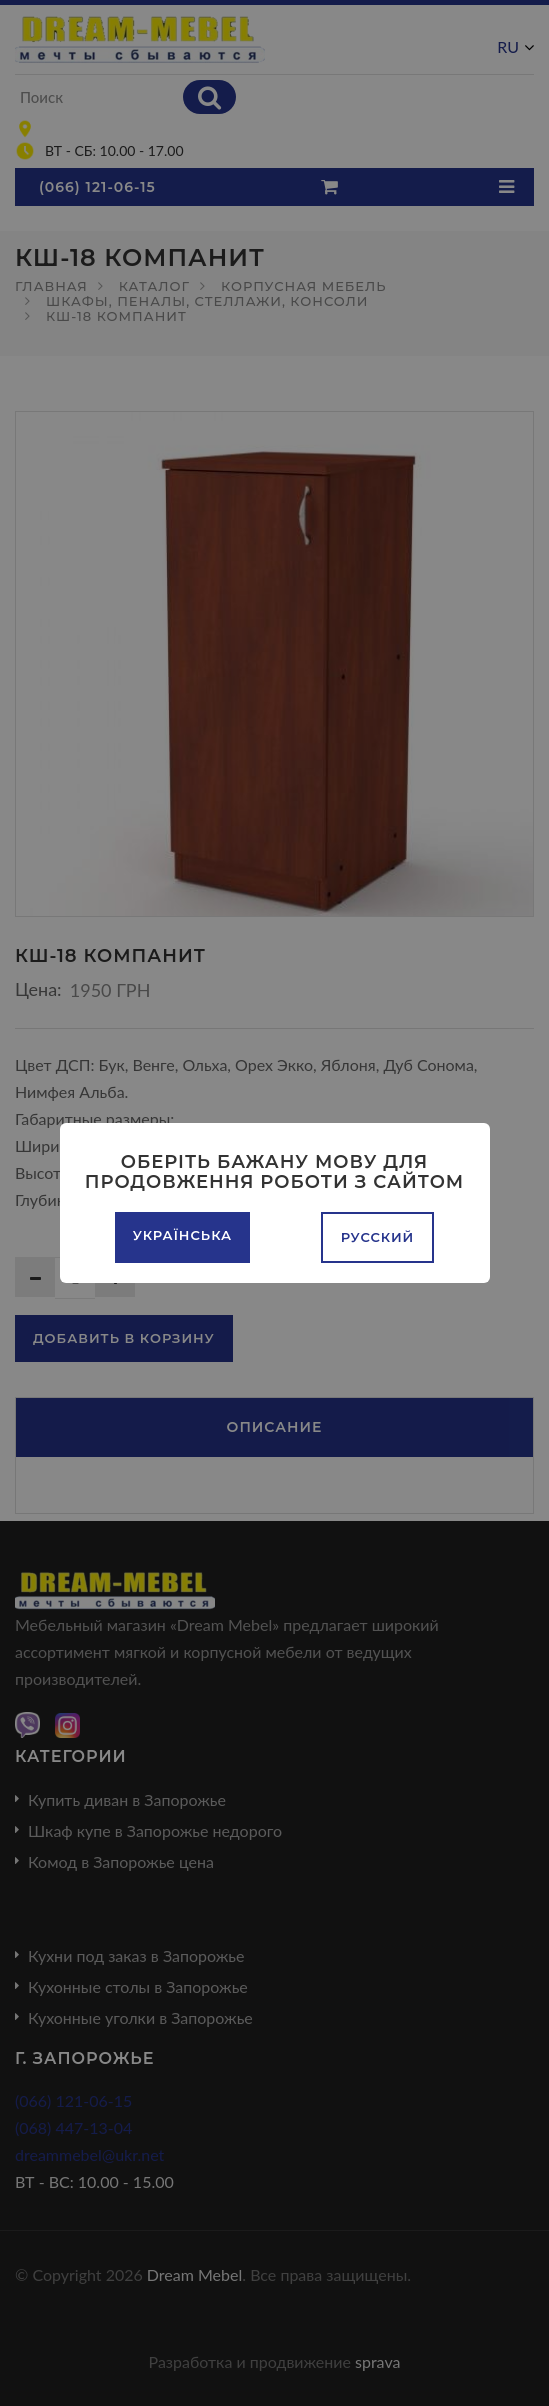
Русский (378, 1237)
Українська (182, 1235)
